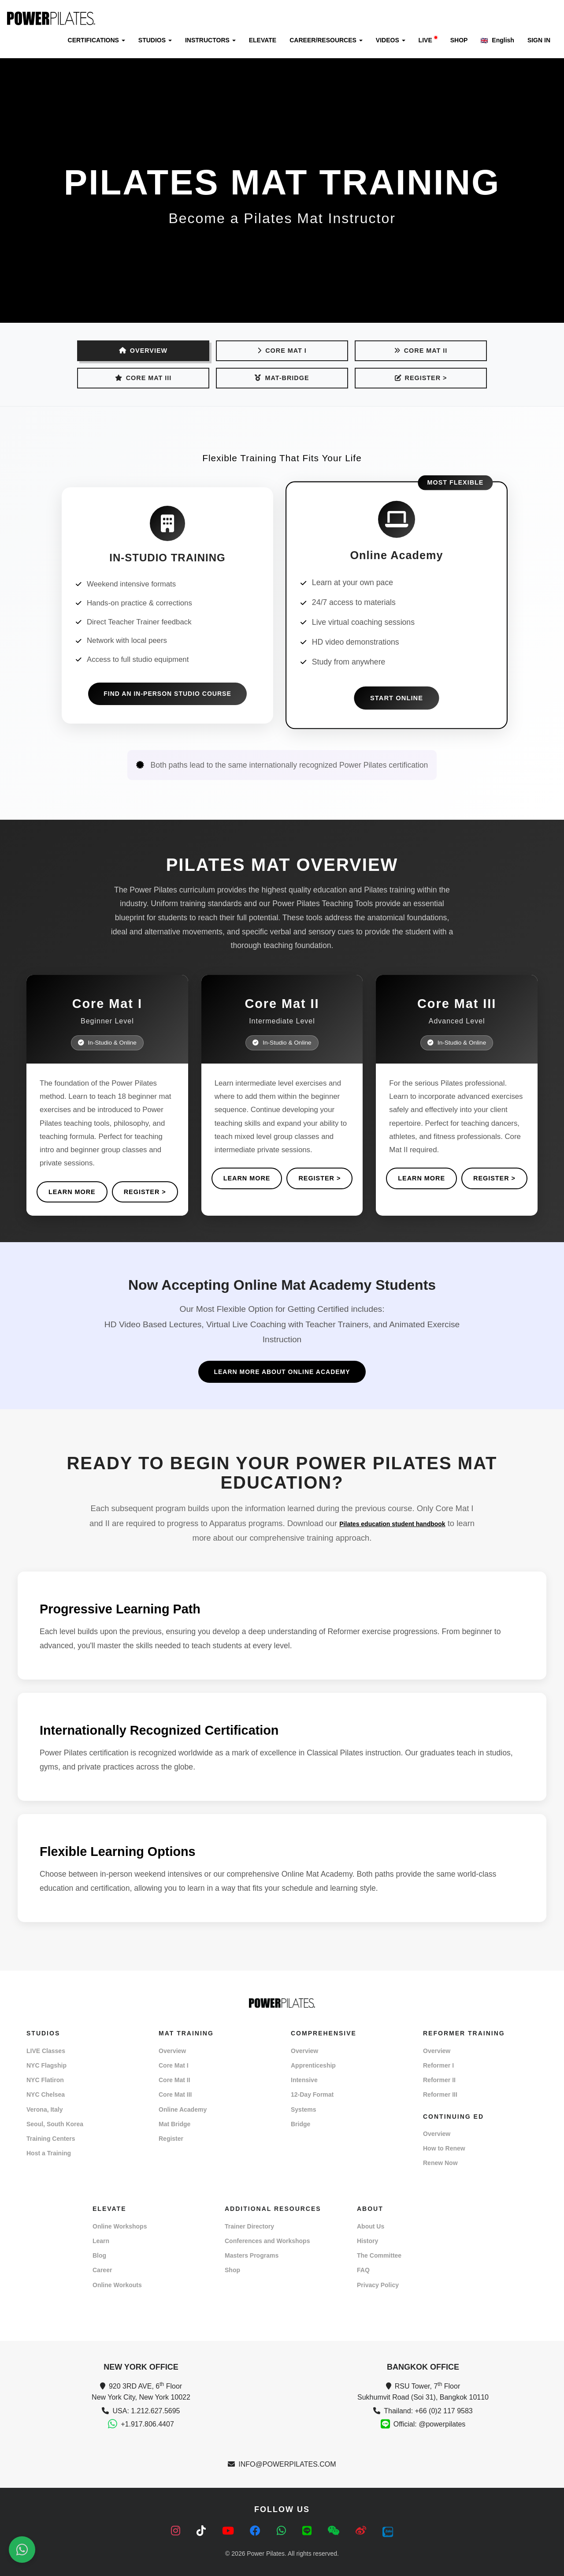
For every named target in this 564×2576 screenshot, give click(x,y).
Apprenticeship (313, 2065)
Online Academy (183, 2109)
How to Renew (444, 2148)
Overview (172, 2050)
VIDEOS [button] (390, 40)
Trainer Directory (249, 2226)
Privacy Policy (378, 2285)
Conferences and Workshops (267, 2240)
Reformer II (439, 2079)
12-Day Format (312, 2094)
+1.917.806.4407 (147, 2424)
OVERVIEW (143, 350)
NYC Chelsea (45, 2094)
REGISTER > (421, 377)
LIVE (428, 40)
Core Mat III (143, 377)
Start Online (396, 698)
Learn (101, 2240)
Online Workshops (120, 2226)
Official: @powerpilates (429, 2424)
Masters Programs (251, 2255)
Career (102, 2270)
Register (171, 2138)
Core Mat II (421, 350)
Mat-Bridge (282, 377)
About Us (370, 2226)
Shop (232, 2270)
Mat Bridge (174, 2124)
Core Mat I (282, 350)
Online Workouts (117, 2285)
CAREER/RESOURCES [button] (326, 40)
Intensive (304, 2079)
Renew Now (440, 2162)
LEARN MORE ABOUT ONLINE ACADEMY (282, 1371)
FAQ (363, 2270)
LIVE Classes (45, 2050)
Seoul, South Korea (54, 2124)
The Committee (379, 2255)
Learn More (72, 1191)
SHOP (459, 40)
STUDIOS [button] (155, 40)
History (367, 2240)
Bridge (300, 2124)
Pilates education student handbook (392, 1523)
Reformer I (438, 2065)
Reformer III (440, 2094)
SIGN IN (538, 40)
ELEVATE (263, 40)
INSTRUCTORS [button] (210, 40)
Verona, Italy (44, 2109)
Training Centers (50, 2138)
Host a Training (48, 2153)
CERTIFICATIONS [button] (96, 40)
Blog (99, 2255)
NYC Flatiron (45, 2079)
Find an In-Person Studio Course (167, 693)
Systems (303, 2109)
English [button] (497, 40)
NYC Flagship (46, 2065)
